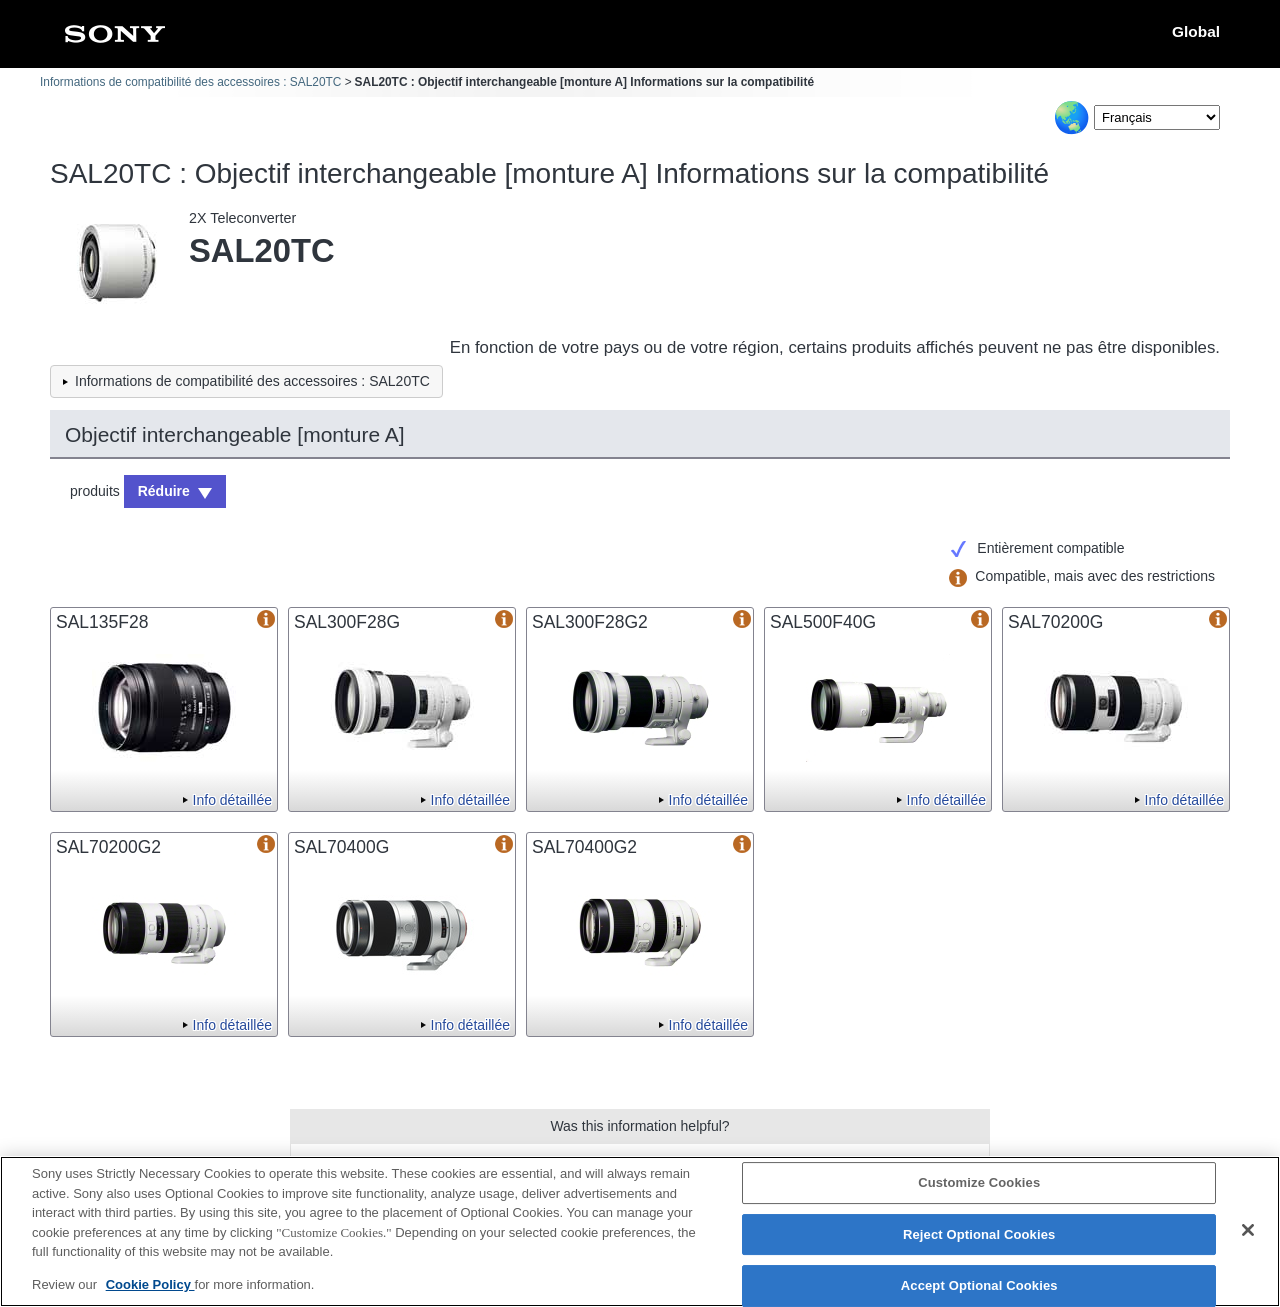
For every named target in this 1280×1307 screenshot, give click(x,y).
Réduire (164, 491)
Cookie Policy (150, 1291)
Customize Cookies (979, 1189)
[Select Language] (1157, 117)
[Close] (1248, 1237)
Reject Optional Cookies (979, 1240)
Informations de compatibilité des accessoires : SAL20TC (190, 82)
